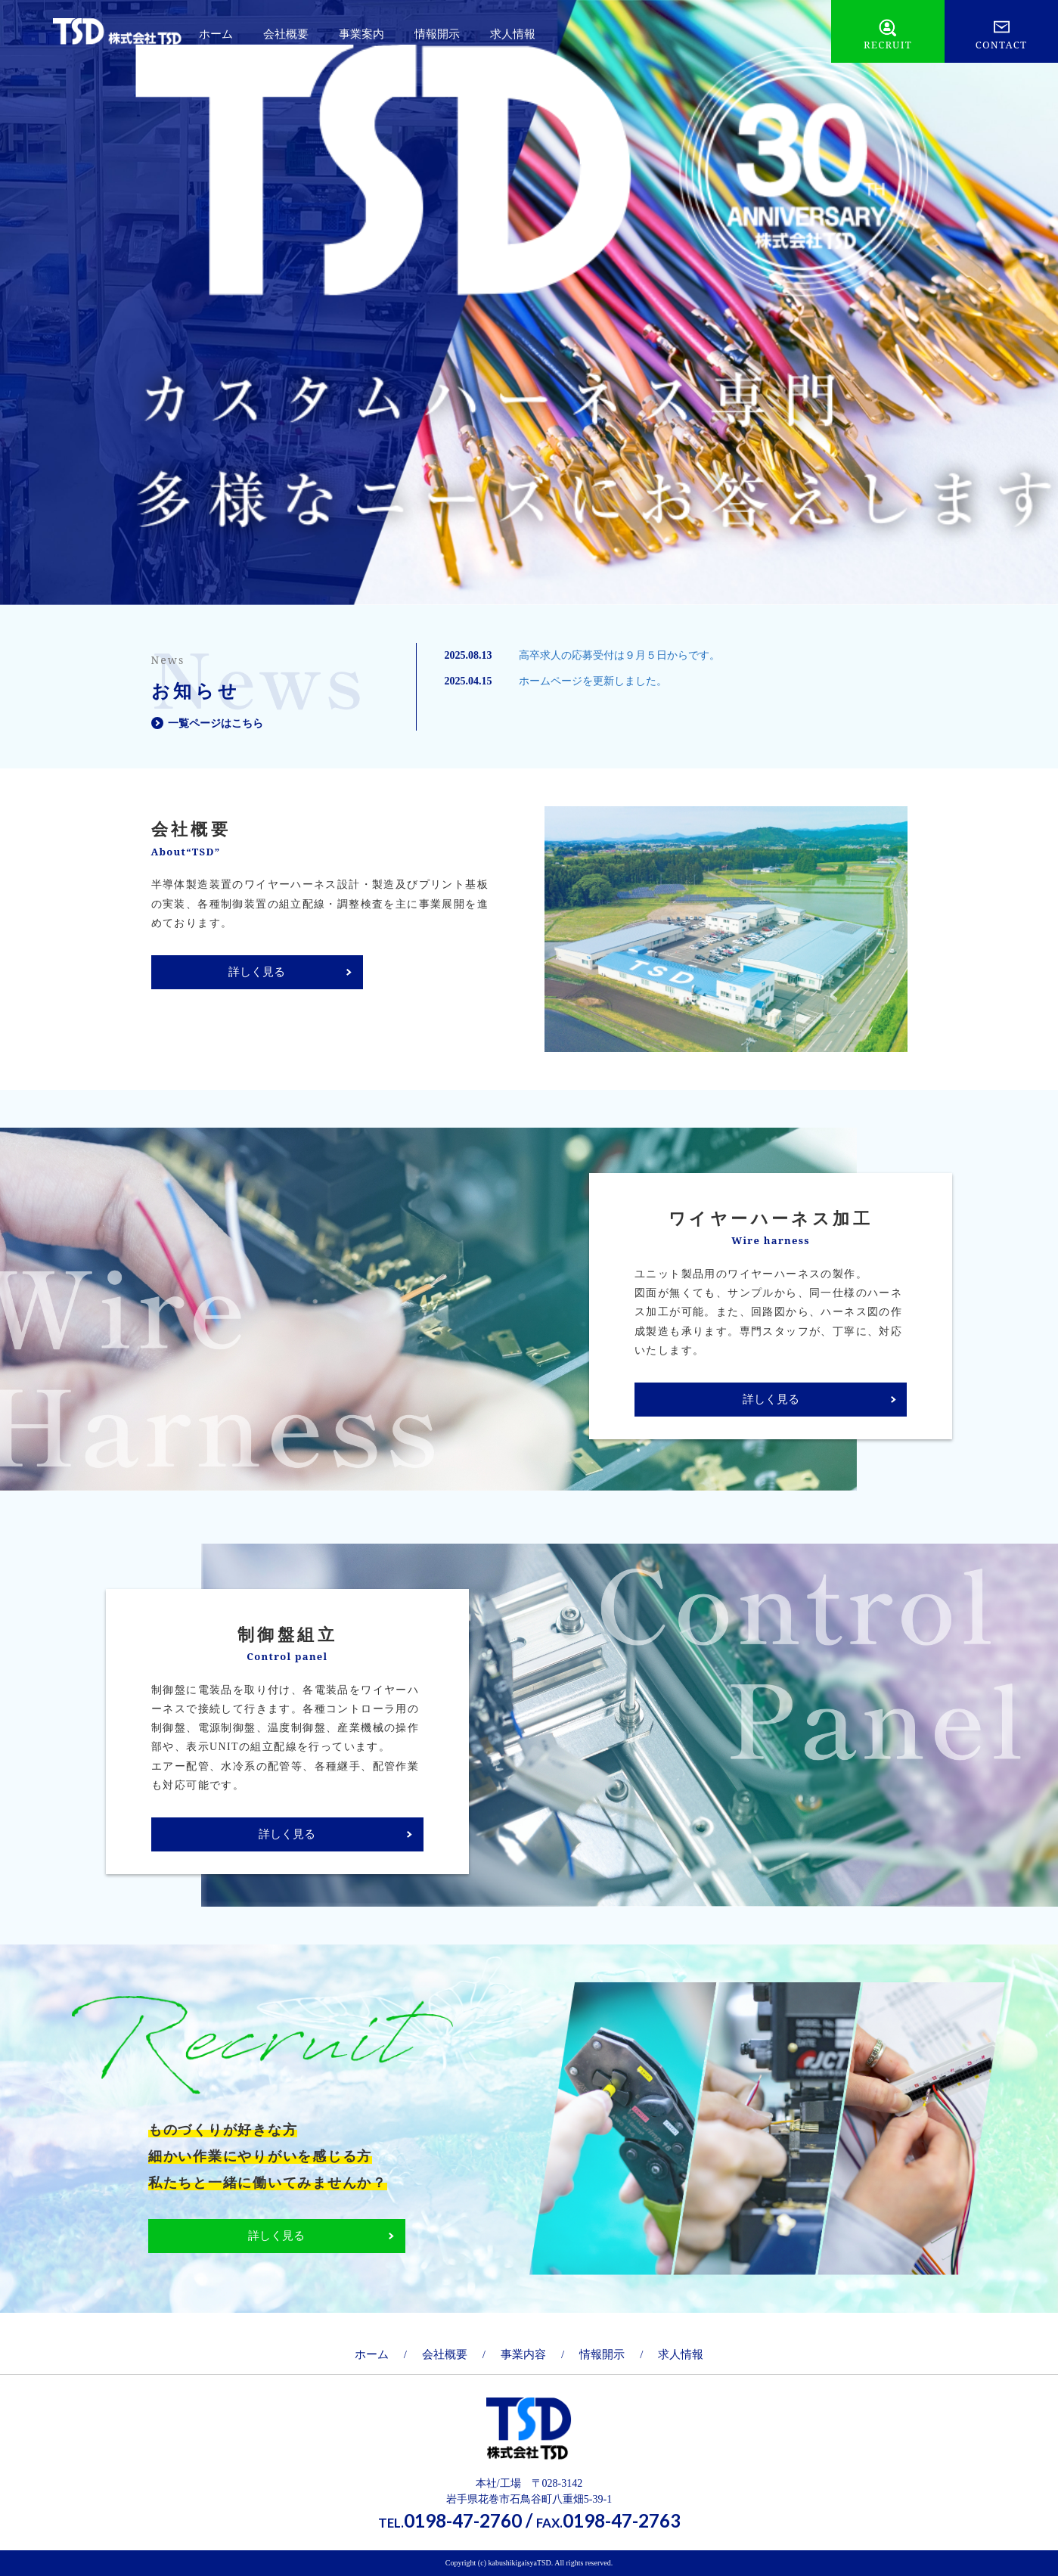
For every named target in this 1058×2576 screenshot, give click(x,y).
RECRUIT (888, 44)
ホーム (216, 34)
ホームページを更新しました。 (593, 681)
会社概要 (286, 34)
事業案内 (361, 34)
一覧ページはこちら (215, 723)
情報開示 (437, 34)
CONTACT (1002, 44)
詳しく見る (256, 972)
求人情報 (512, 34)
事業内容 (523, 2354)
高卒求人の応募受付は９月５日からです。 (619, 655)
